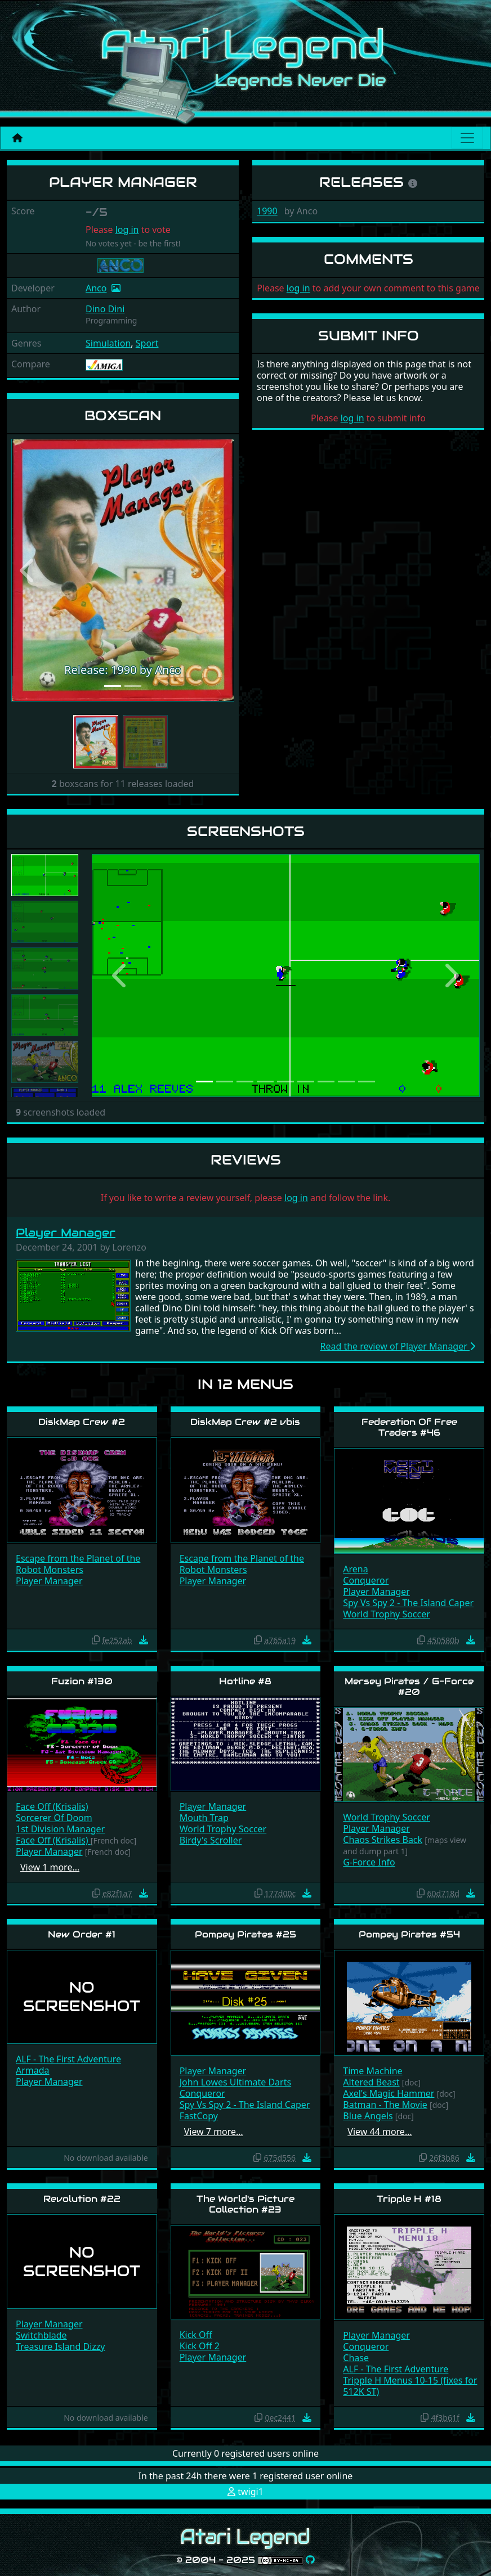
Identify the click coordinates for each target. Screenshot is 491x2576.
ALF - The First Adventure (68, 2059)
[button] (27, 570)
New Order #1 (81, 1934)
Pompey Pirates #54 (409, 1934)
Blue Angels (367, 2116)
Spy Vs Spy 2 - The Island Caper (408, 1603)
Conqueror (366, 1580)
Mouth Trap (204, 1817)
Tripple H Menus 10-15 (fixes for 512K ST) (410, 2386)
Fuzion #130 (82, 1681)
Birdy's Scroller (211, 1840)
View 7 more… (213, 2131)
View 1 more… (49, 1867)
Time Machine (372, 2071)
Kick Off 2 (200, 2346)
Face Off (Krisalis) (52, 1806)
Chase (356, 2358)
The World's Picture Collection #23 (245, 2204)
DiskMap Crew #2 (81, 1422)
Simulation (108, 343)
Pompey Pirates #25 (245, 1934)
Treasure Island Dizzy (60, 2346)
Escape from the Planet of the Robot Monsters (78, 1564)
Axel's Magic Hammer (388, 2093)
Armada (33, 2070)
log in (127, 229)
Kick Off (196, 2334)
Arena (355, 1569)
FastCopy (199, 2116)
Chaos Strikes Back (382, 1839)
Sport (147, 343)
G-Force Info (369, 1862)
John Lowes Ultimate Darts (235, 2082)
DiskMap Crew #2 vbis (245, 1422)
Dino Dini (105, 309)
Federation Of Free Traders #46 (409, 1427)
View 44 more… (379, 2131)
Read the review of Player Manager (397, 1346)
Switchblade (41, 2335)
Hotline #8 (245, 1681)
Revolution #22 (81, 2199)
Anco (96, 288)
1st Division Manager (60, 1829)
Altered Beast (371, 2082)
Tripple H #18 (409, 2199)
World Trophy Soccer (386, 1614)
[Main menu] (467, 138)
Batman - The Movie (385, 2104)
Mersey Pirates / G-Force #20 (409, 1686)
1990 (267, 211)
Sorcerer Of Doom (54, 1817)
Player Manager (65, 1232)
